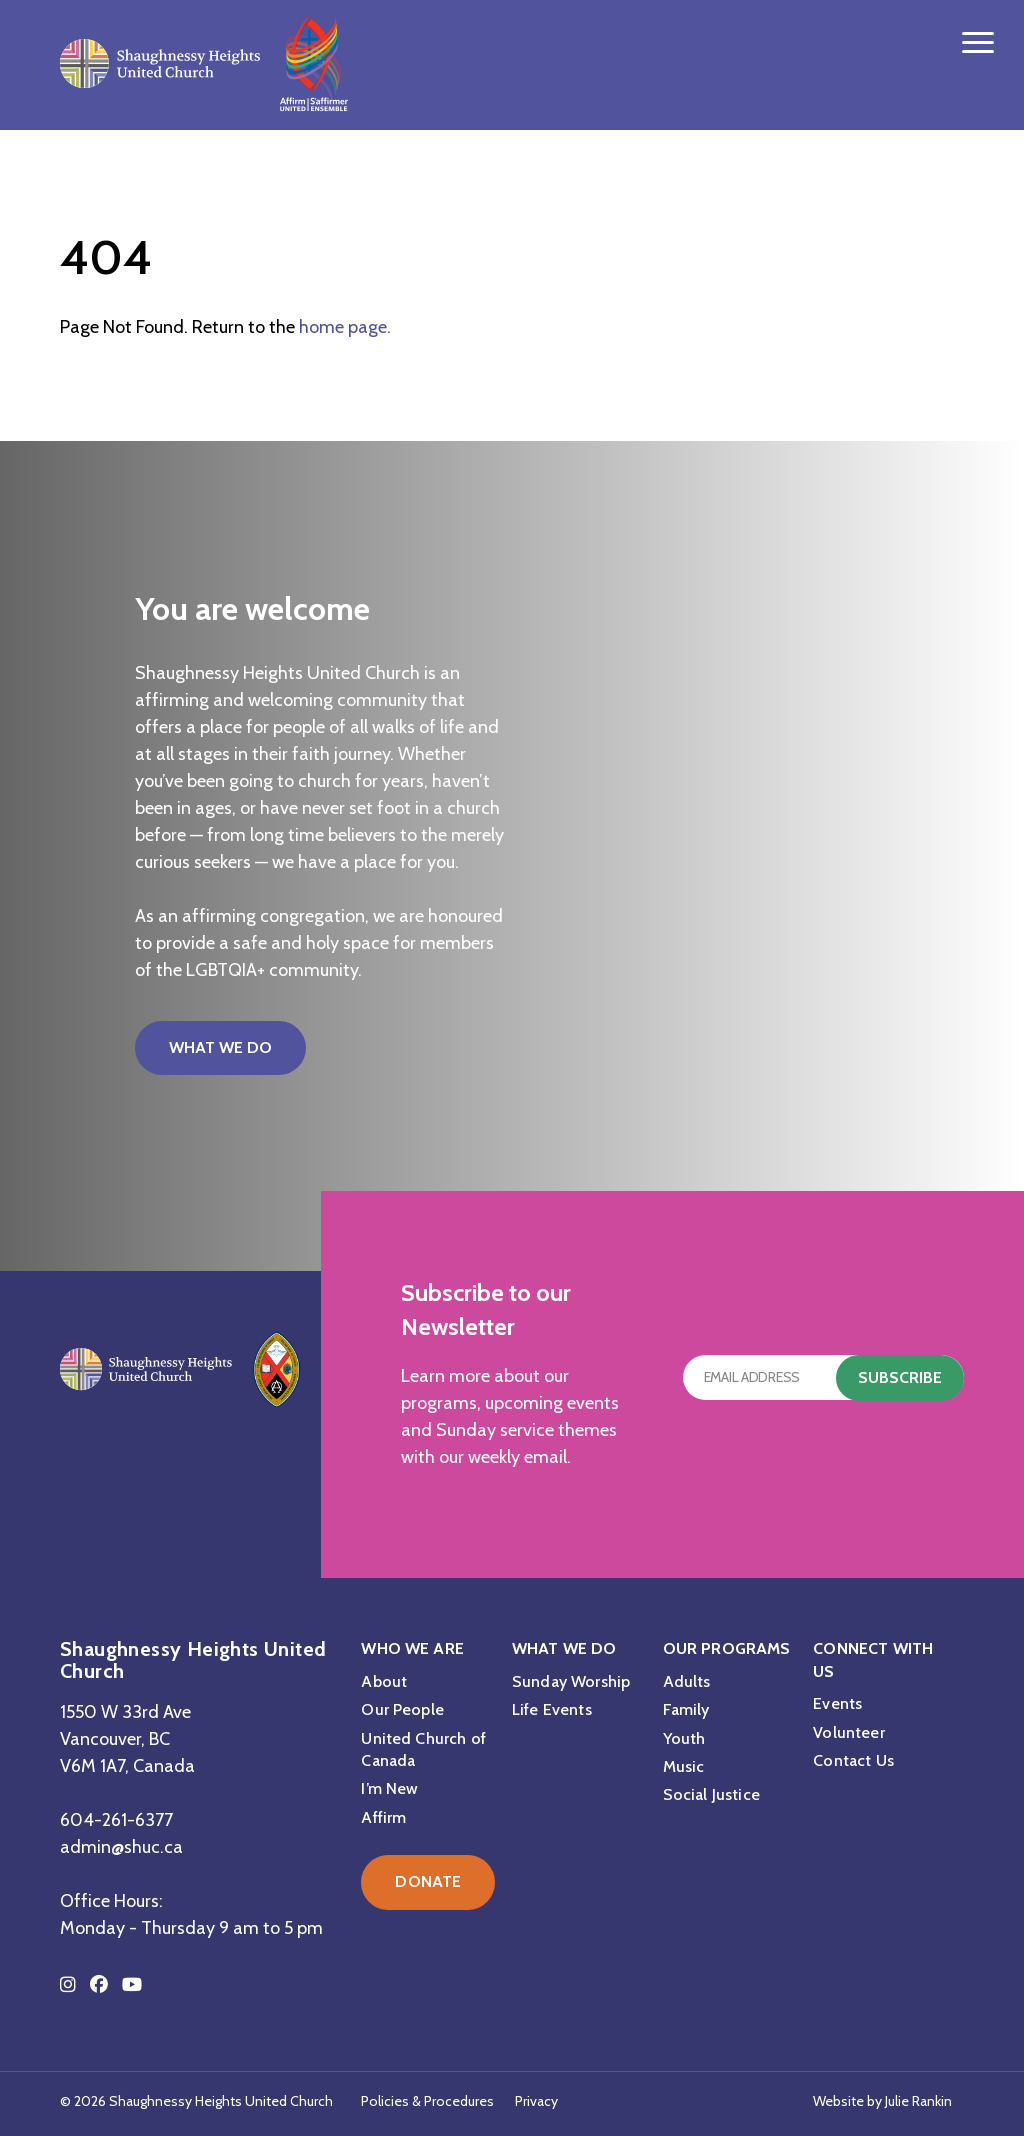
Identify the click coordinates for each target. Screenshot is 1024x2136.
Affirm (383, 1817)
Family (686, 1709)
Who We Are (412, 1648)
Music (684, 1766)
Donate (428, 1881)
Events (837, 1703)
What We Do (220, 1047)
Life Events (552, 1709)
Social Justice (711, 1794)
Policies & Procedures (427, 2101)
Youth (684, 1738)
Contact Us (853, 1760)
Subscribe (900, 1377)
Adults (687, 1681)
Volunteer (848, 1732)
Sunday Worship (571, 1681)
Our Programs (727, 1648)
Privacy (536, 2101)
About (384, 1681)
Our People (402, 1709)
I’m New (389, 1788)
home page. (345, 327)
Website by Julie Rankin (882, 2101)
